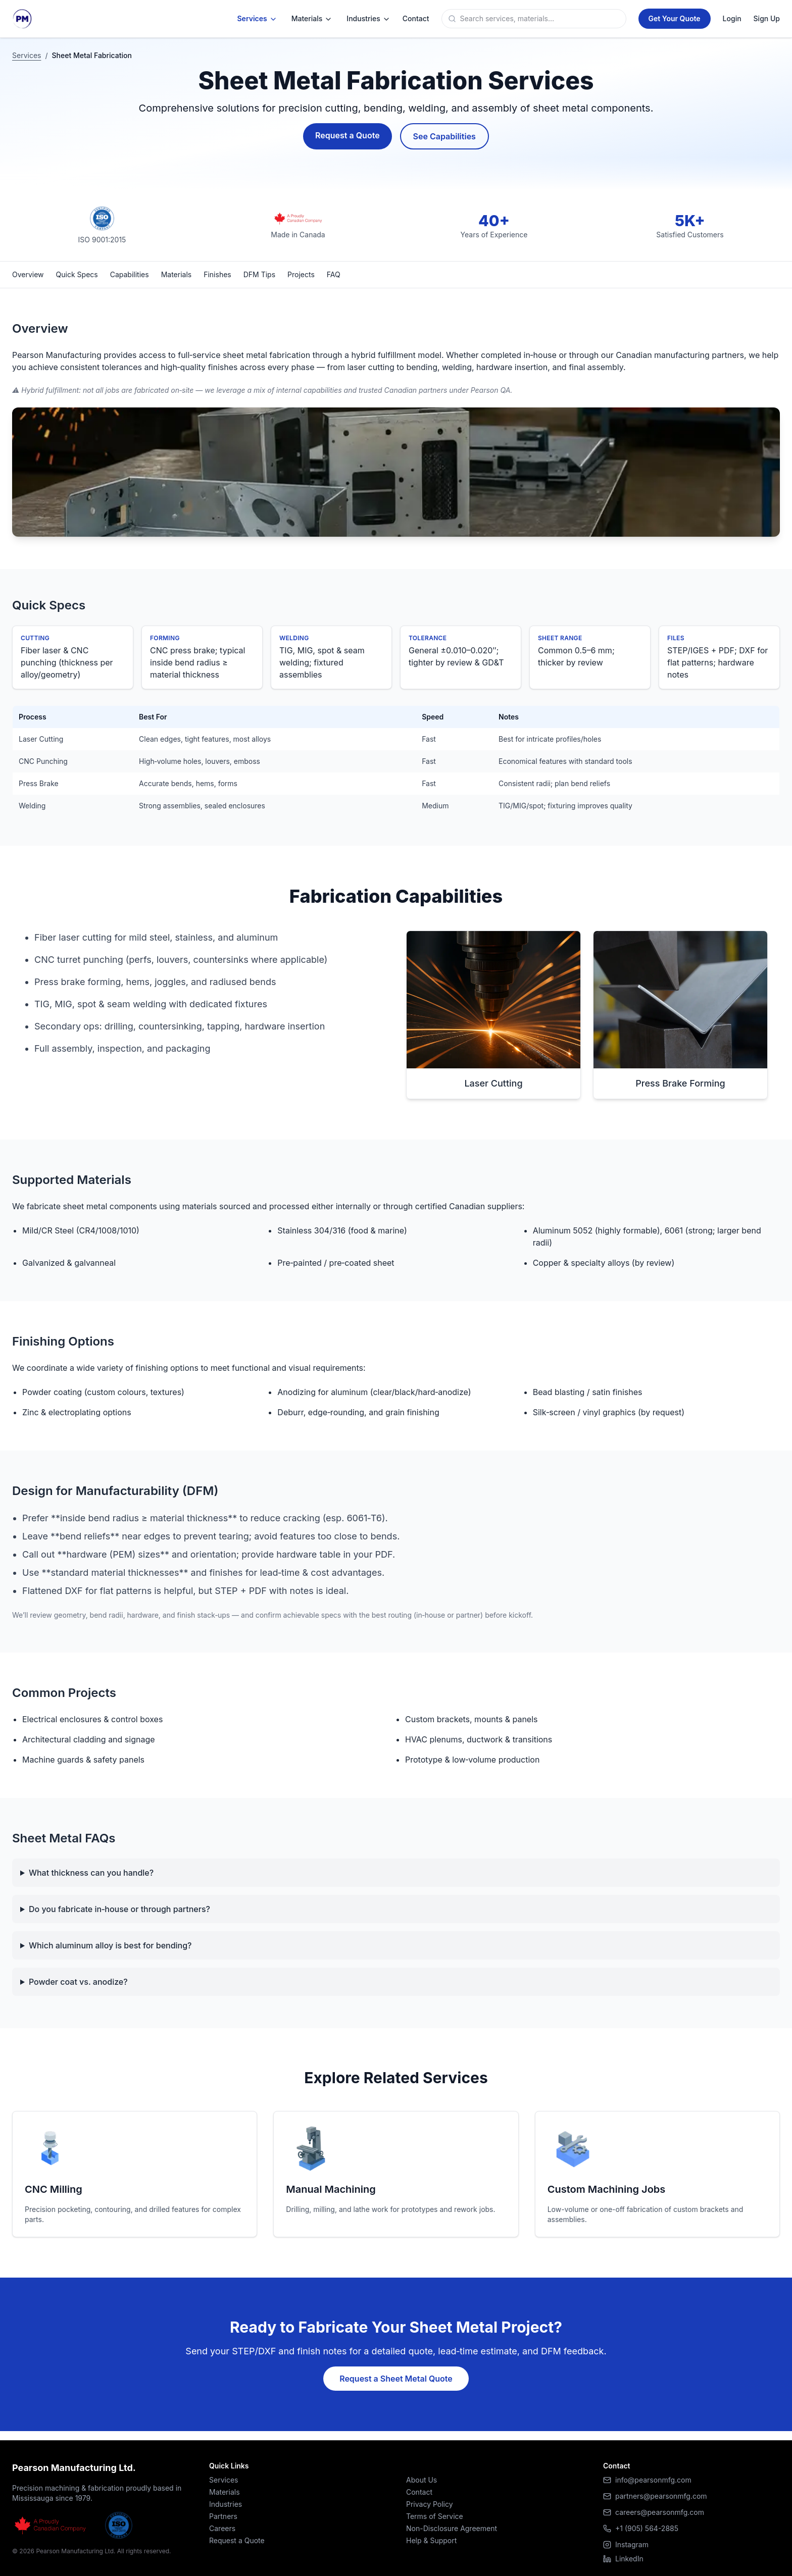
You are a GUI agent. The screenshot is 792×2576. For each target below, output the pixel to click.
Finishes (217, 274)
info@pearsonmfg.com (653, 2480)
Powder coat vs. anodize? (78, 1982)
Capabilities (129, 274)
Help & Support (431, 2540)
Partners (223, 2516)
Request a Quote (237, 2540)
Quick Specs (77, 274)
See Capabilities (444, 136)
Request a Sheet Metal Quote (396, 2379)
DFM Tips (259, 274)
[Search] (541, 19)
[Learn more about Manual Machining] (395, 2174)
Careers (222, 2528)
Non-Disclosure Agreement (451, 2528)
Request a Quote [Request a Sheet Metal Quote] (347, 135)
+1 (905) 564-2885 (646, 2528)
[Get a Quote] (674, 19)
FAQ (333, 274)
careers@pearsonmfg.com (659, 2512)
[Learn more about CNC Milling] (134, 2174)
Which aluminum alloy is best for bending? (110, 1945)
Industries (368, 18)
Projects (301, 274)
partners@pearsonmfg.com (661, 2496)
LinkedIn (623, 2558)
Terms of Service (434, 2516)
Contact (419, 2492)
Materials (312, 18)
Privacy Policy (429, 2504)
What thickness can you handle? (91, 1873)
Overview (28, 274)
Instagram (626, 2544)
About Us (421, 2480)
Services (257, 18)
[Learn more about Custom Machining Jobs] (657, 2174)
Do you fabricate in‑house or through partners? (119, 1909)
